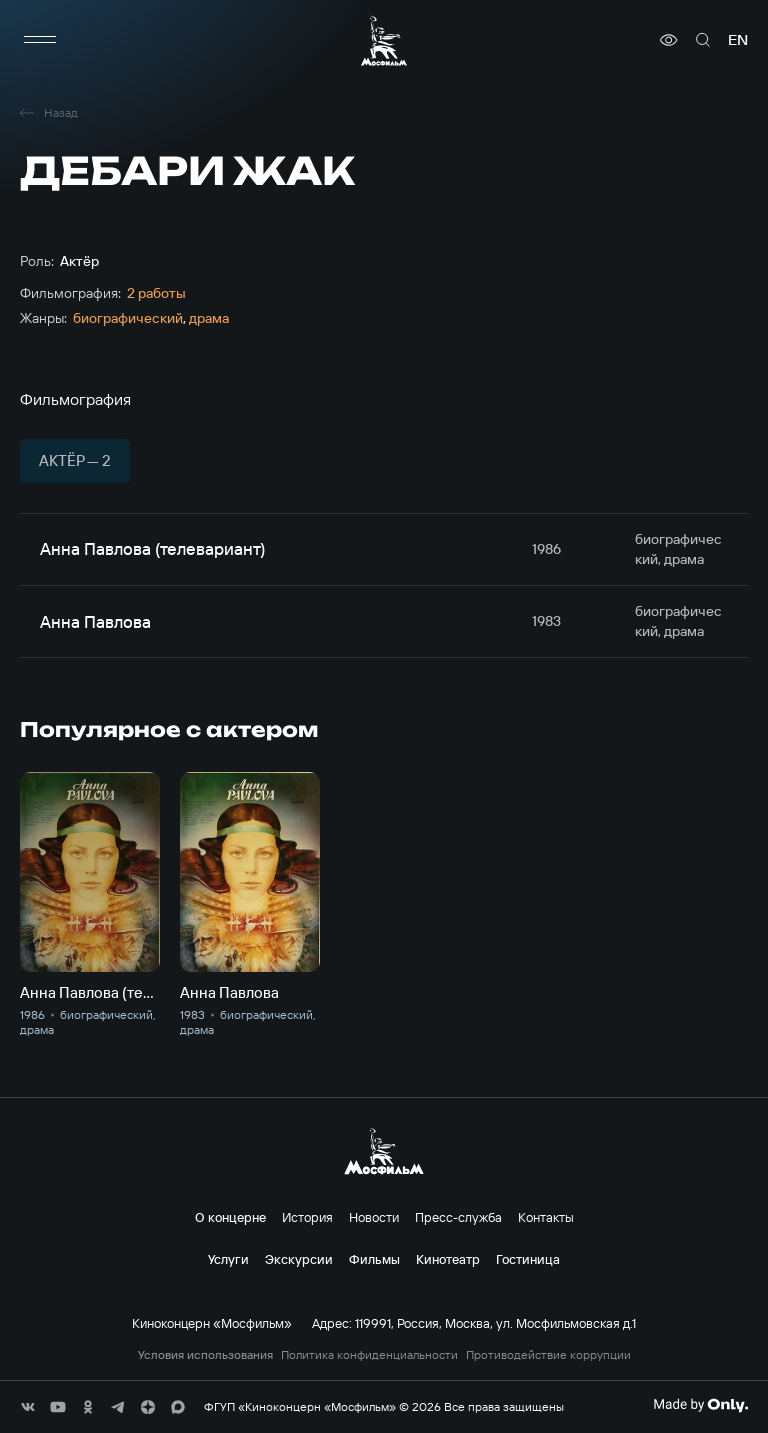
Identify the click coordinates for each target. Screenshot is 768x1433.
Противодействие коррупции (548, 1355)
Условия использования (205, 1355)
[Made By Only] (700, 1405)
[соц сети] (28, 1407)
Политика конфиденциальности (369, 1355)
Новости (374, 1217)
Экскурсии (299, 1259)
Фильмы (374, 1259)
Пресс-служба (458, 1217)
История (307, 1217)
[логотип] (384, 40)
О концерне (230, 1217)
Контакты (546, 1217)
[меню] (40, 40)
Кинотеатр (448, 1259)
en (738, 40)
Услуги (228, 1259)
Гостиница (528, 1259)
